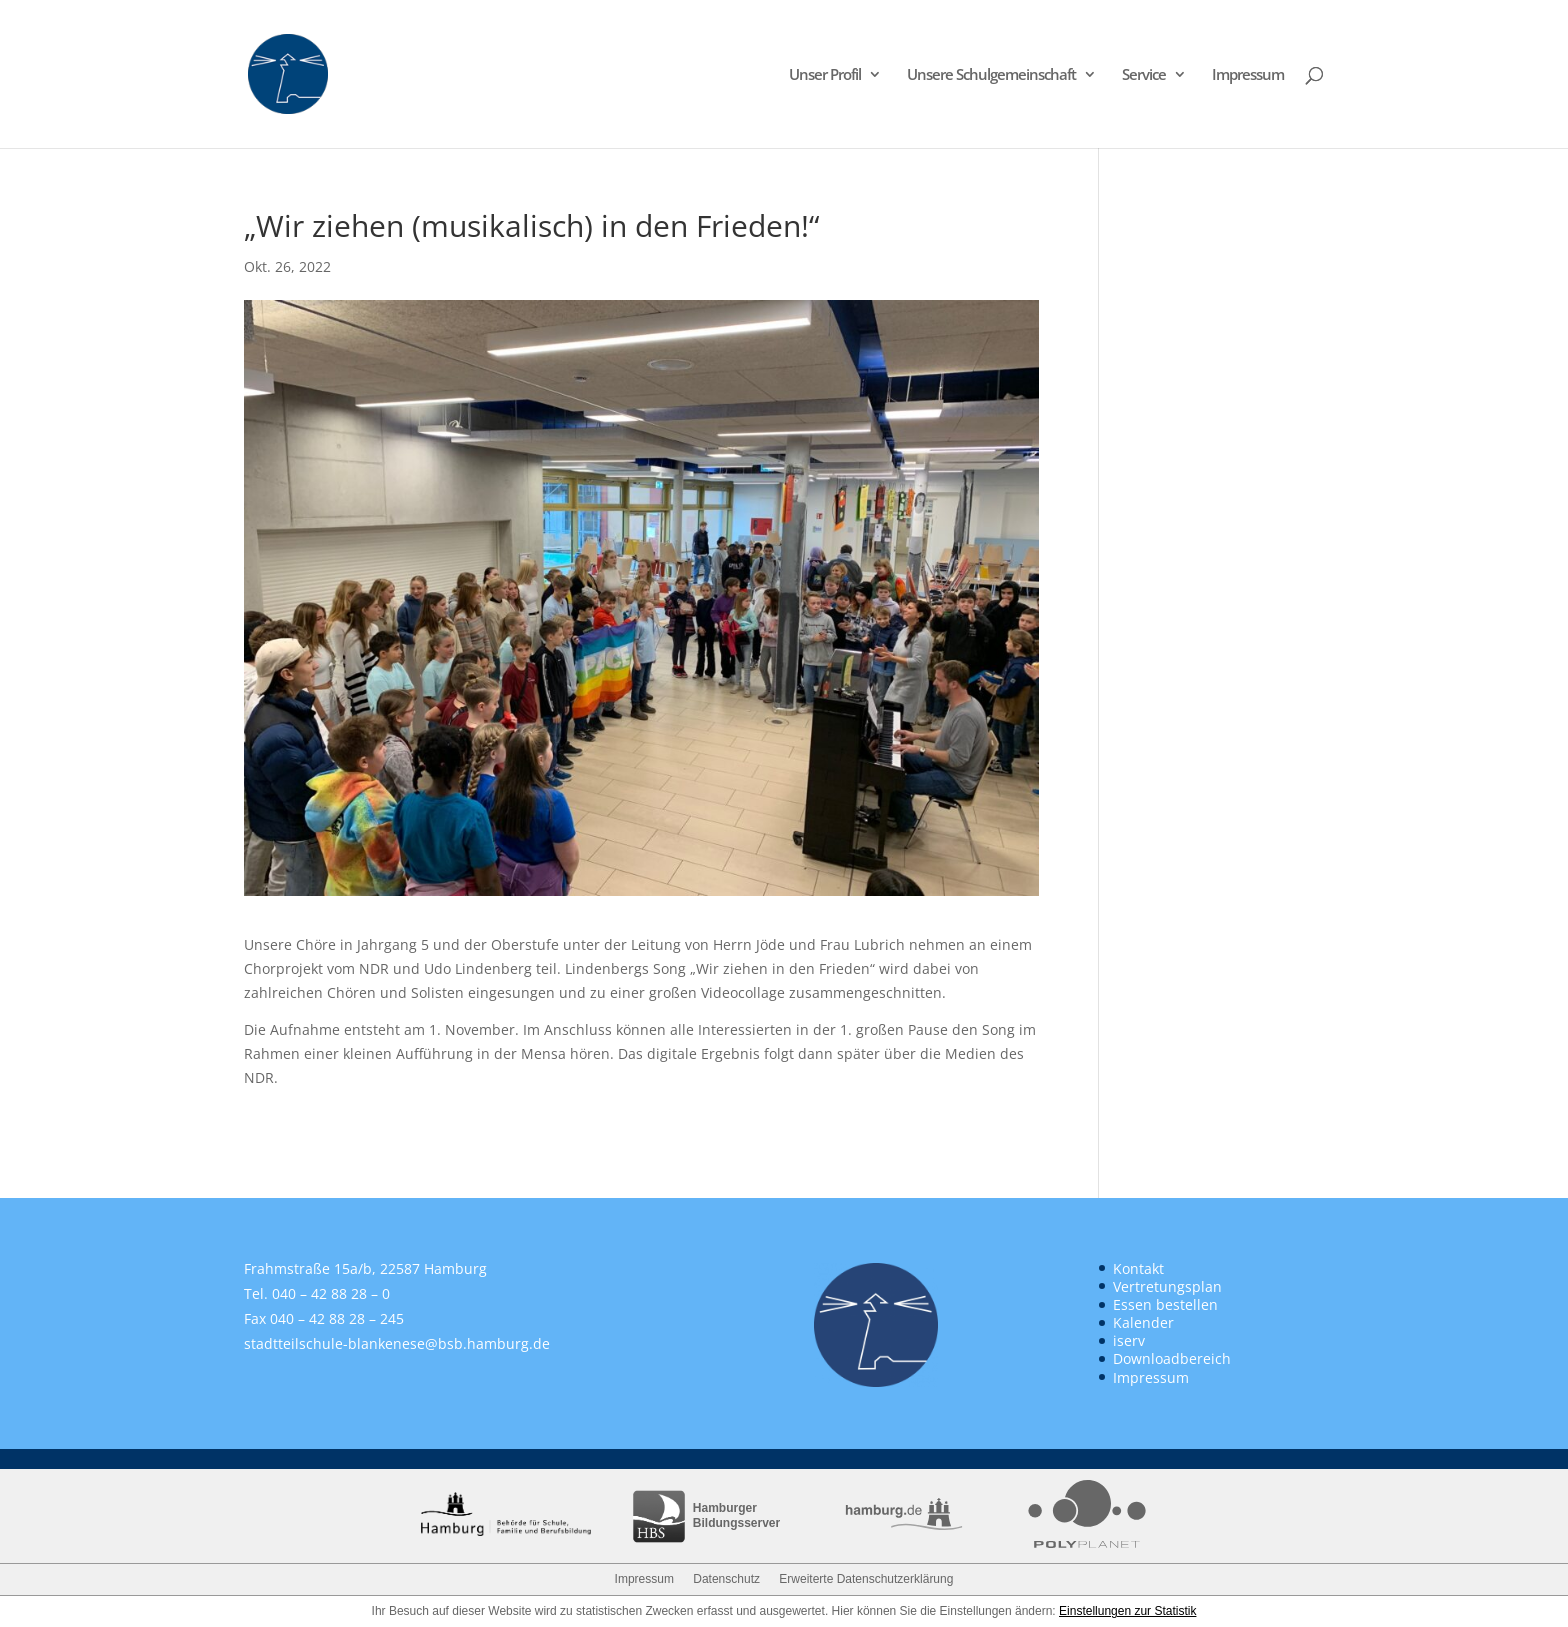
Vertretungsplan (1167, 1286)
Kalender (1143, 1322)
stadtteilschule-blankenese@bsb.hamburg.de (397, 1343)
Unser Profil (825, 75)
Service (1144, 75)
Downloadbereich (1172, 1358)
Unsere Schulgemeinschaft (991, 75)
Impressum (1248, 75)
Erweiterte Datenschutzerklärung (866, 1579)
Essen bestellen (1165, 1304)
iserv (1129, 1340)
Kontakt (1138, 1268)
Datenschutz (726, 1579)
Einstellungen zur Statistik (1127, 1611)
